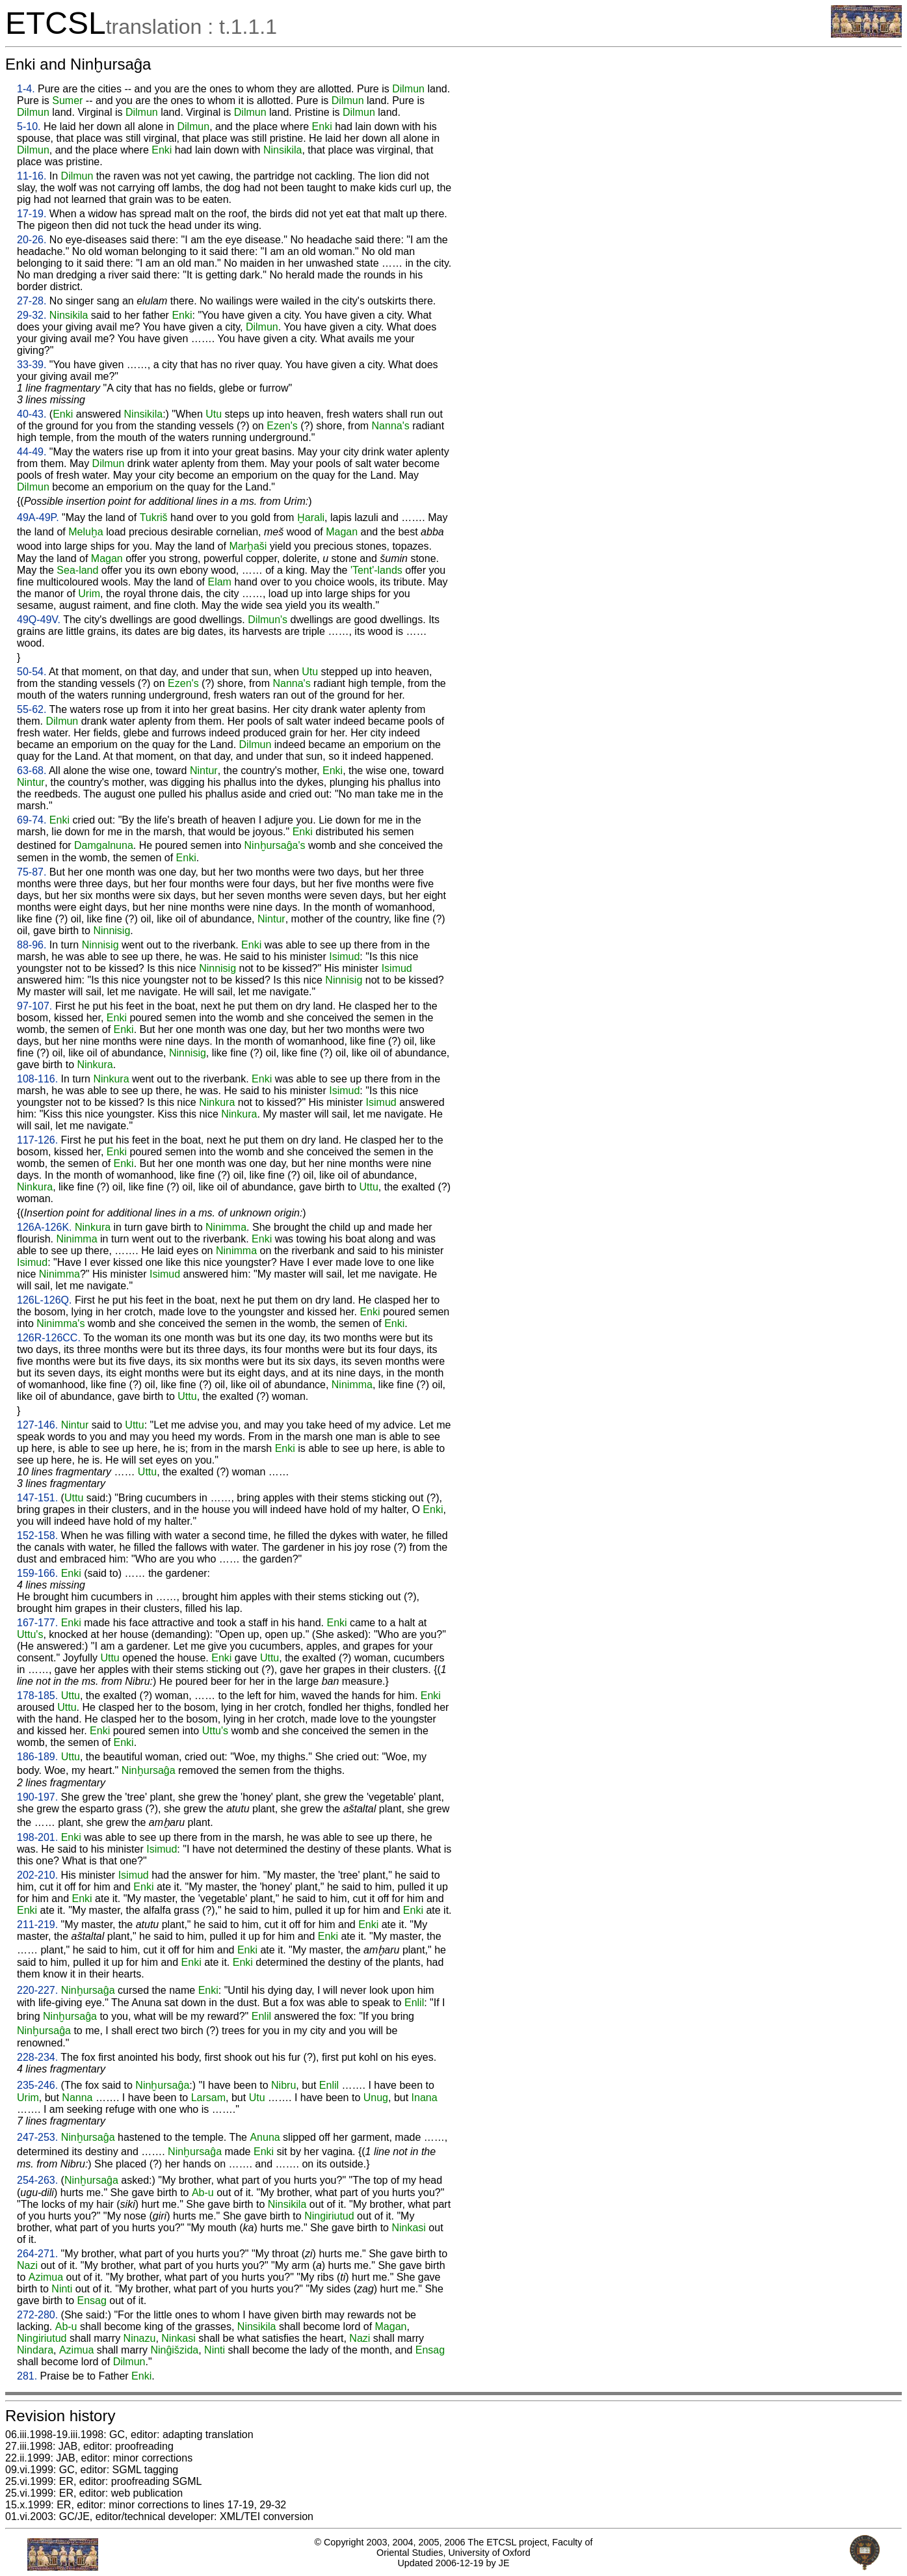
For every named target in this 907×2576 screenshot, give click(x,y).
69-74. (31, 819)
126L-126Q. (44, 1300)
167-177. (37, 1622)
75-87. (31, 872)
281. (27, 2375)
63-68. (31, 770)
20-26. (31, 239)
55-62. (31, 709)
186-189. (37, 1756)
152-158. (37, 1535)
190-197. (37, 1797)
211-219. (37, 1924)
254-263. (37, 2180)
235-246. (37, 2085)
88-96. (31, 944)
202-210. (37, 1875)
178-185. (37, 1695)
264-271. (37, 2253)
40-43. (31, 414)
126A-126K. (44, 1227)
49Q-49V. (38, 619)
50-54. (31, 671)
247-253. (37, 2137)
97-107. (34, 1006)
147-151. (37, 1497)
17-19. (31, 213)
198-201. (37, 1837)
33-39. (31, 364)
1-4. (26, 88)
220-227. (37, 1990)
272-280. (37, 2314)
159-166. (37, 1573)
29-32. (31, 315)
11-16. (31, 175)
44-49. (31, 451)
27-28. (31, 300)
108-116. (37, 1078)
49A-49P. (38, 517)
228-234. (37, 2057)
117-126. (37, 1140)
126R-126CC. (49, 1337)
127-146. (37, 1424)
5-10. (28, 126)
